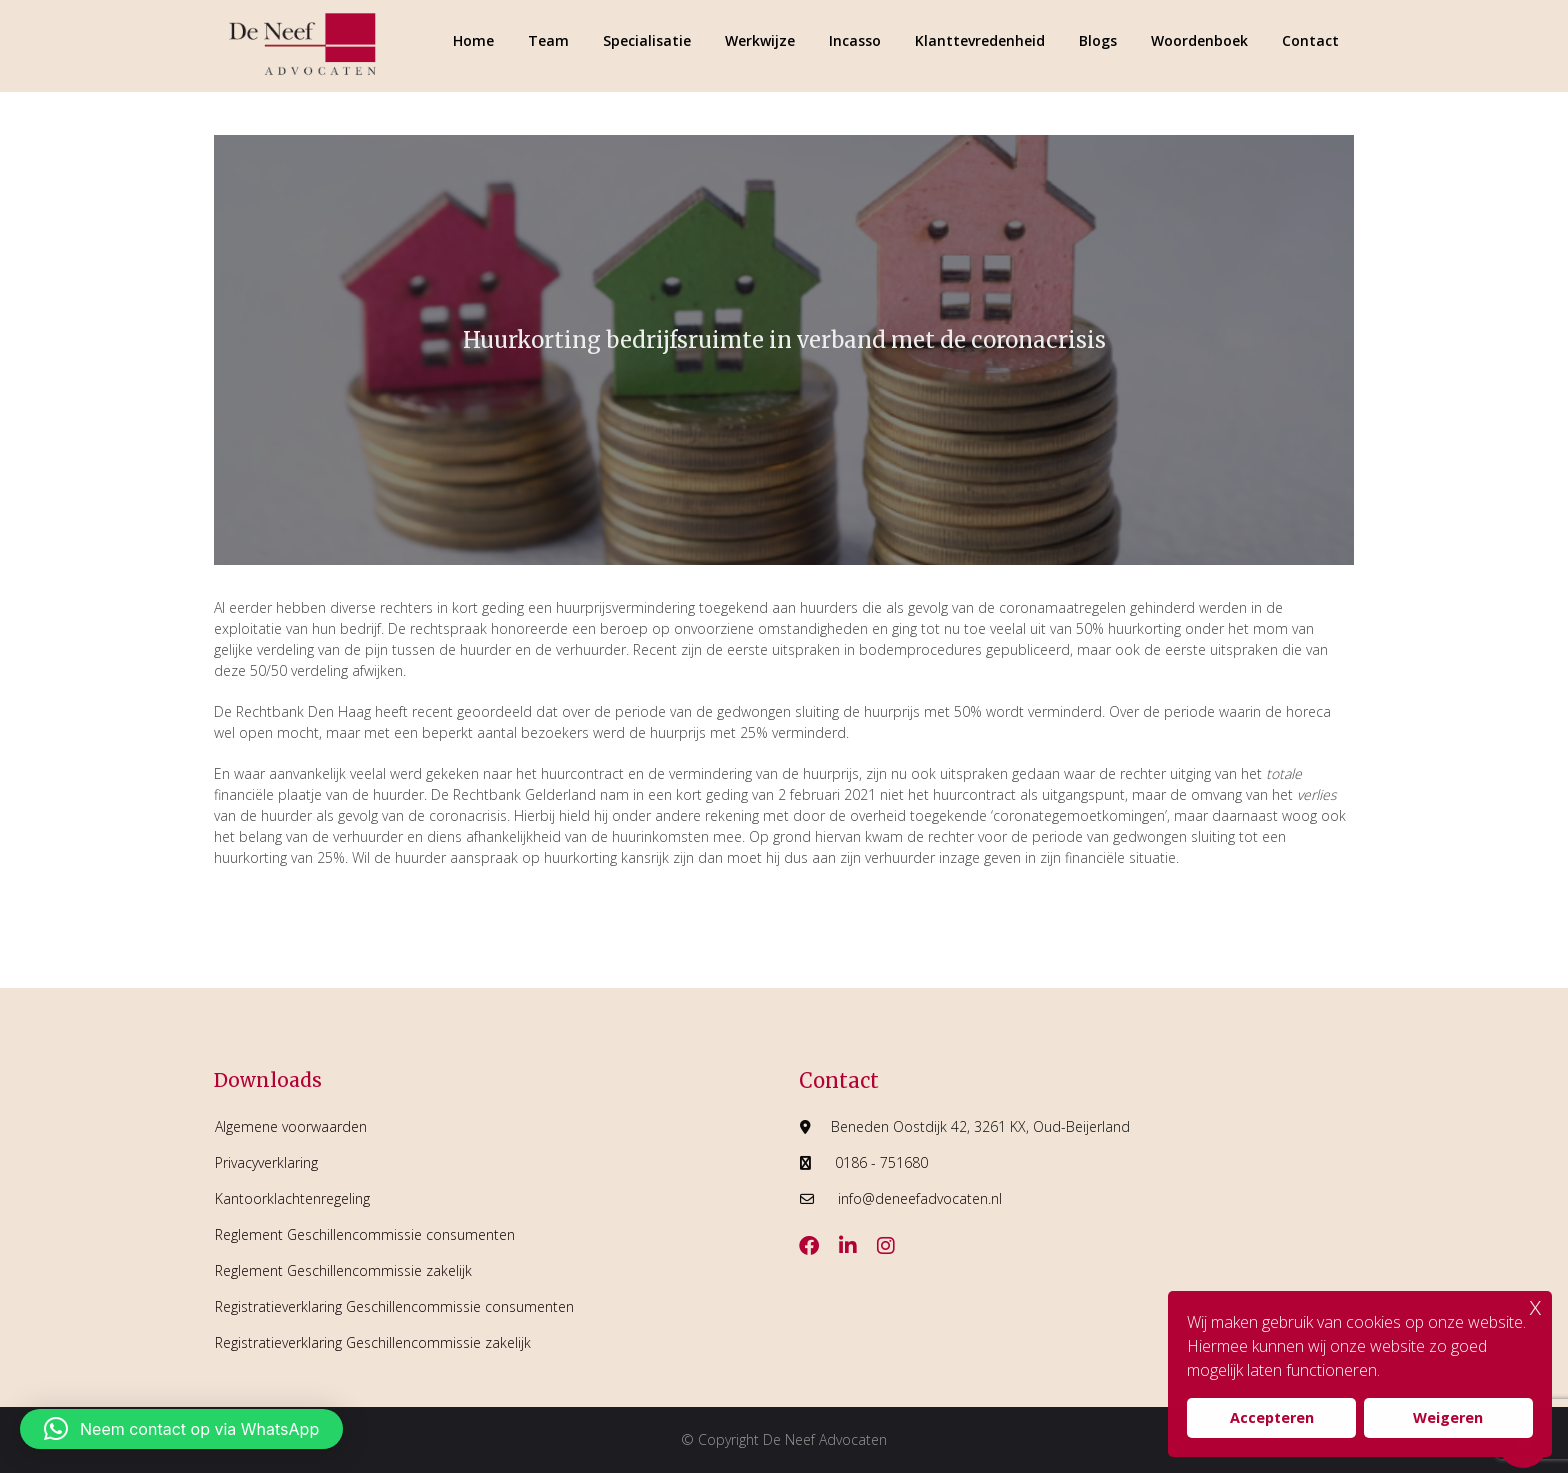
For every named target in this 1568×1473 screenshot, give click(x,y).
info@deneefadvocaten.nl (920, 1198)
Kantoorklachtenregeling (292, 1198)
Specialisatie (647, 40)
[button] (181, 1429)
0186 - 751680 (881, 1162)
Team (548, 40)
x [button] (1535, 1305)
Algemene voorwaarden (291, 1126)
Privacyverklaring (266, 1162)
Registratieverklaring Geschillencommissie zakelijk (373, 1342)
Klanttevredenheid (980, 40)
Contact (1310, 40)
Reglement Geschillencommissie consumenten (365, 1234)
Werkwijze (760, 40)
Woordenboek (1199, 40)
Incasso (855, 40)
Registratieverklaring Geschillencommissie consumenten (394, 1306)
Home (473, 40)
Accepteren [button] (1272, 1417)
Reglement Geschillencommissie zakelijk (343, 1270)
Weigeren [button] (1448, 1417)
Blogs (1098, 40)
